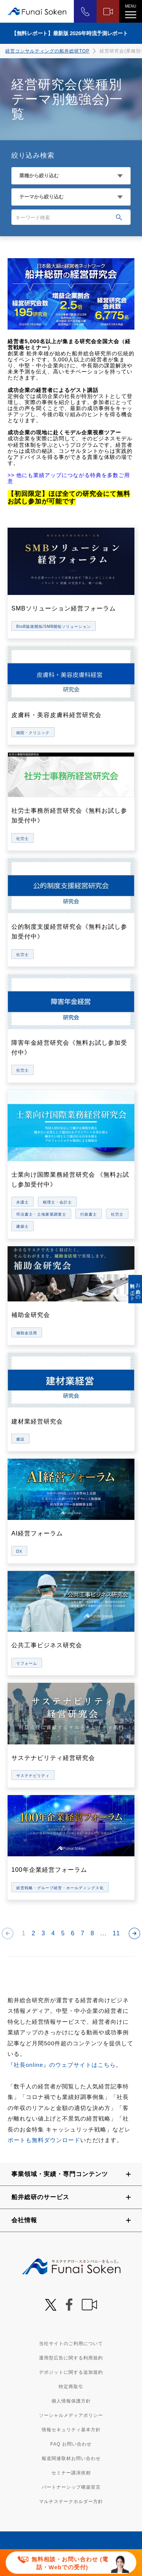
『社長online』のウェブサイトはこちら (62, 2065)
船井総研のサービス (40, 2197)
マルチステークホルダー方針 (71, 2501)
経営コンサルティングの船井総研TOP (47, 51)
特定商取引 (71, 2386)
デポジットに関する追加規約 (71, 2372)
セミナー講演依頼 (71, 2472)
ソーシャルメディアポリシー (71, 2415)
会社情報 (24, 2220)
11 (116, 1933)
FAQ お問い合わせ (71, 2444)
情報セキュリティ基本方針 (71, 2429)
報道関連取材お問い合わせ (71, 2458)
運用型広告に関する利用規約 (71, 2358)
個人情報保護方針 (71, 2401)
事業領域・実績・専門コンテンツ (59, 2174)
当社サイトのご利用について (71, 2343)
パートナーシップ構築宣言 (71, 2487)
